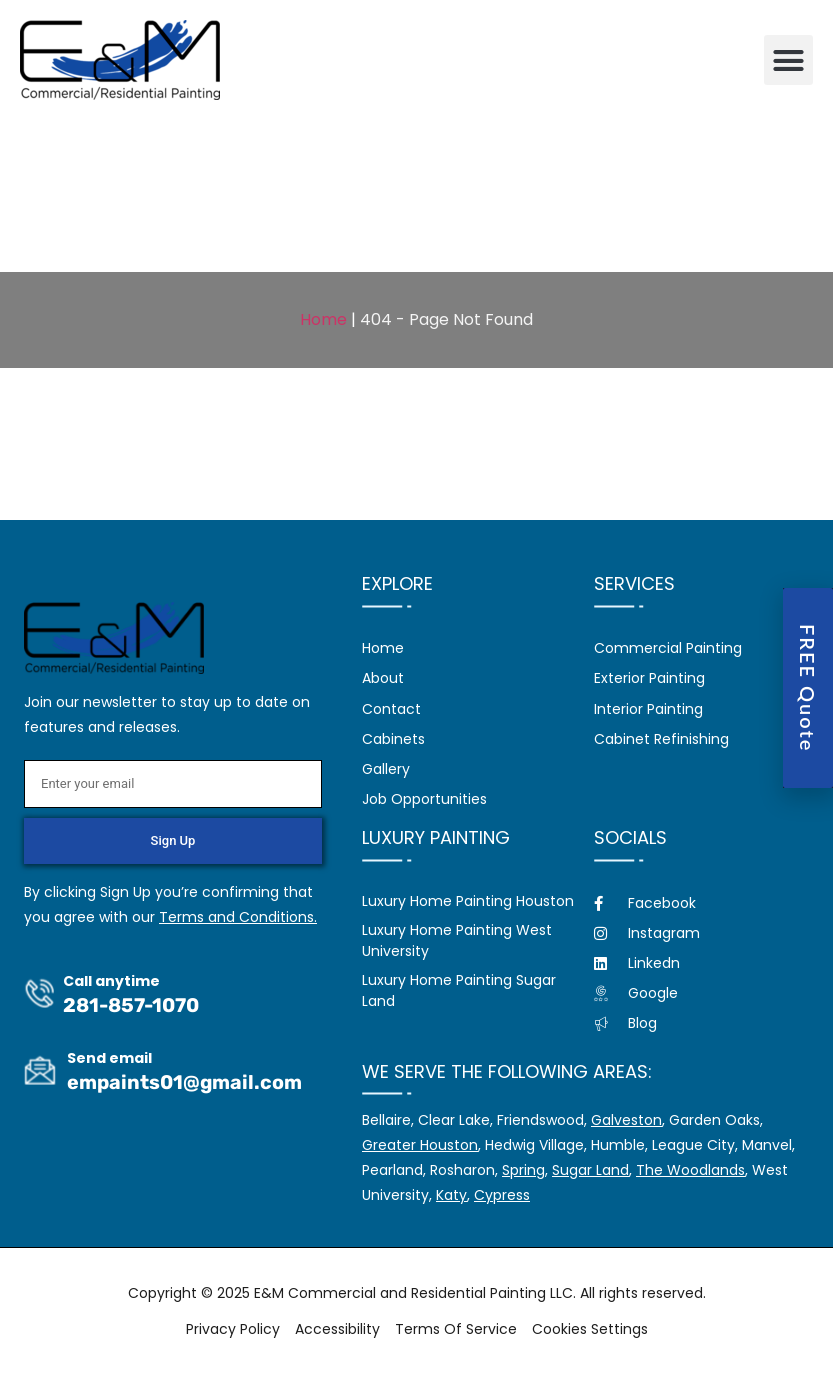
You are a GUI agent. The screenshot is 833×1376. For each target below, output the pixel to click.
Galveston (626, 1120)
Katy (451, 1195)
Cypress (502, 1195)
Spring (523, 1170)
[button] (789, 60)
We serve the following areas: (507, 1071)
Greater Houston (420, 1145)
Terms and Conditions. (238, 917)
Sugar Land (590, 1170)
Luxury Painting (436, 837)
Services (634, 583)
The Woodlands (690, 1170)
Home (323, 319)
